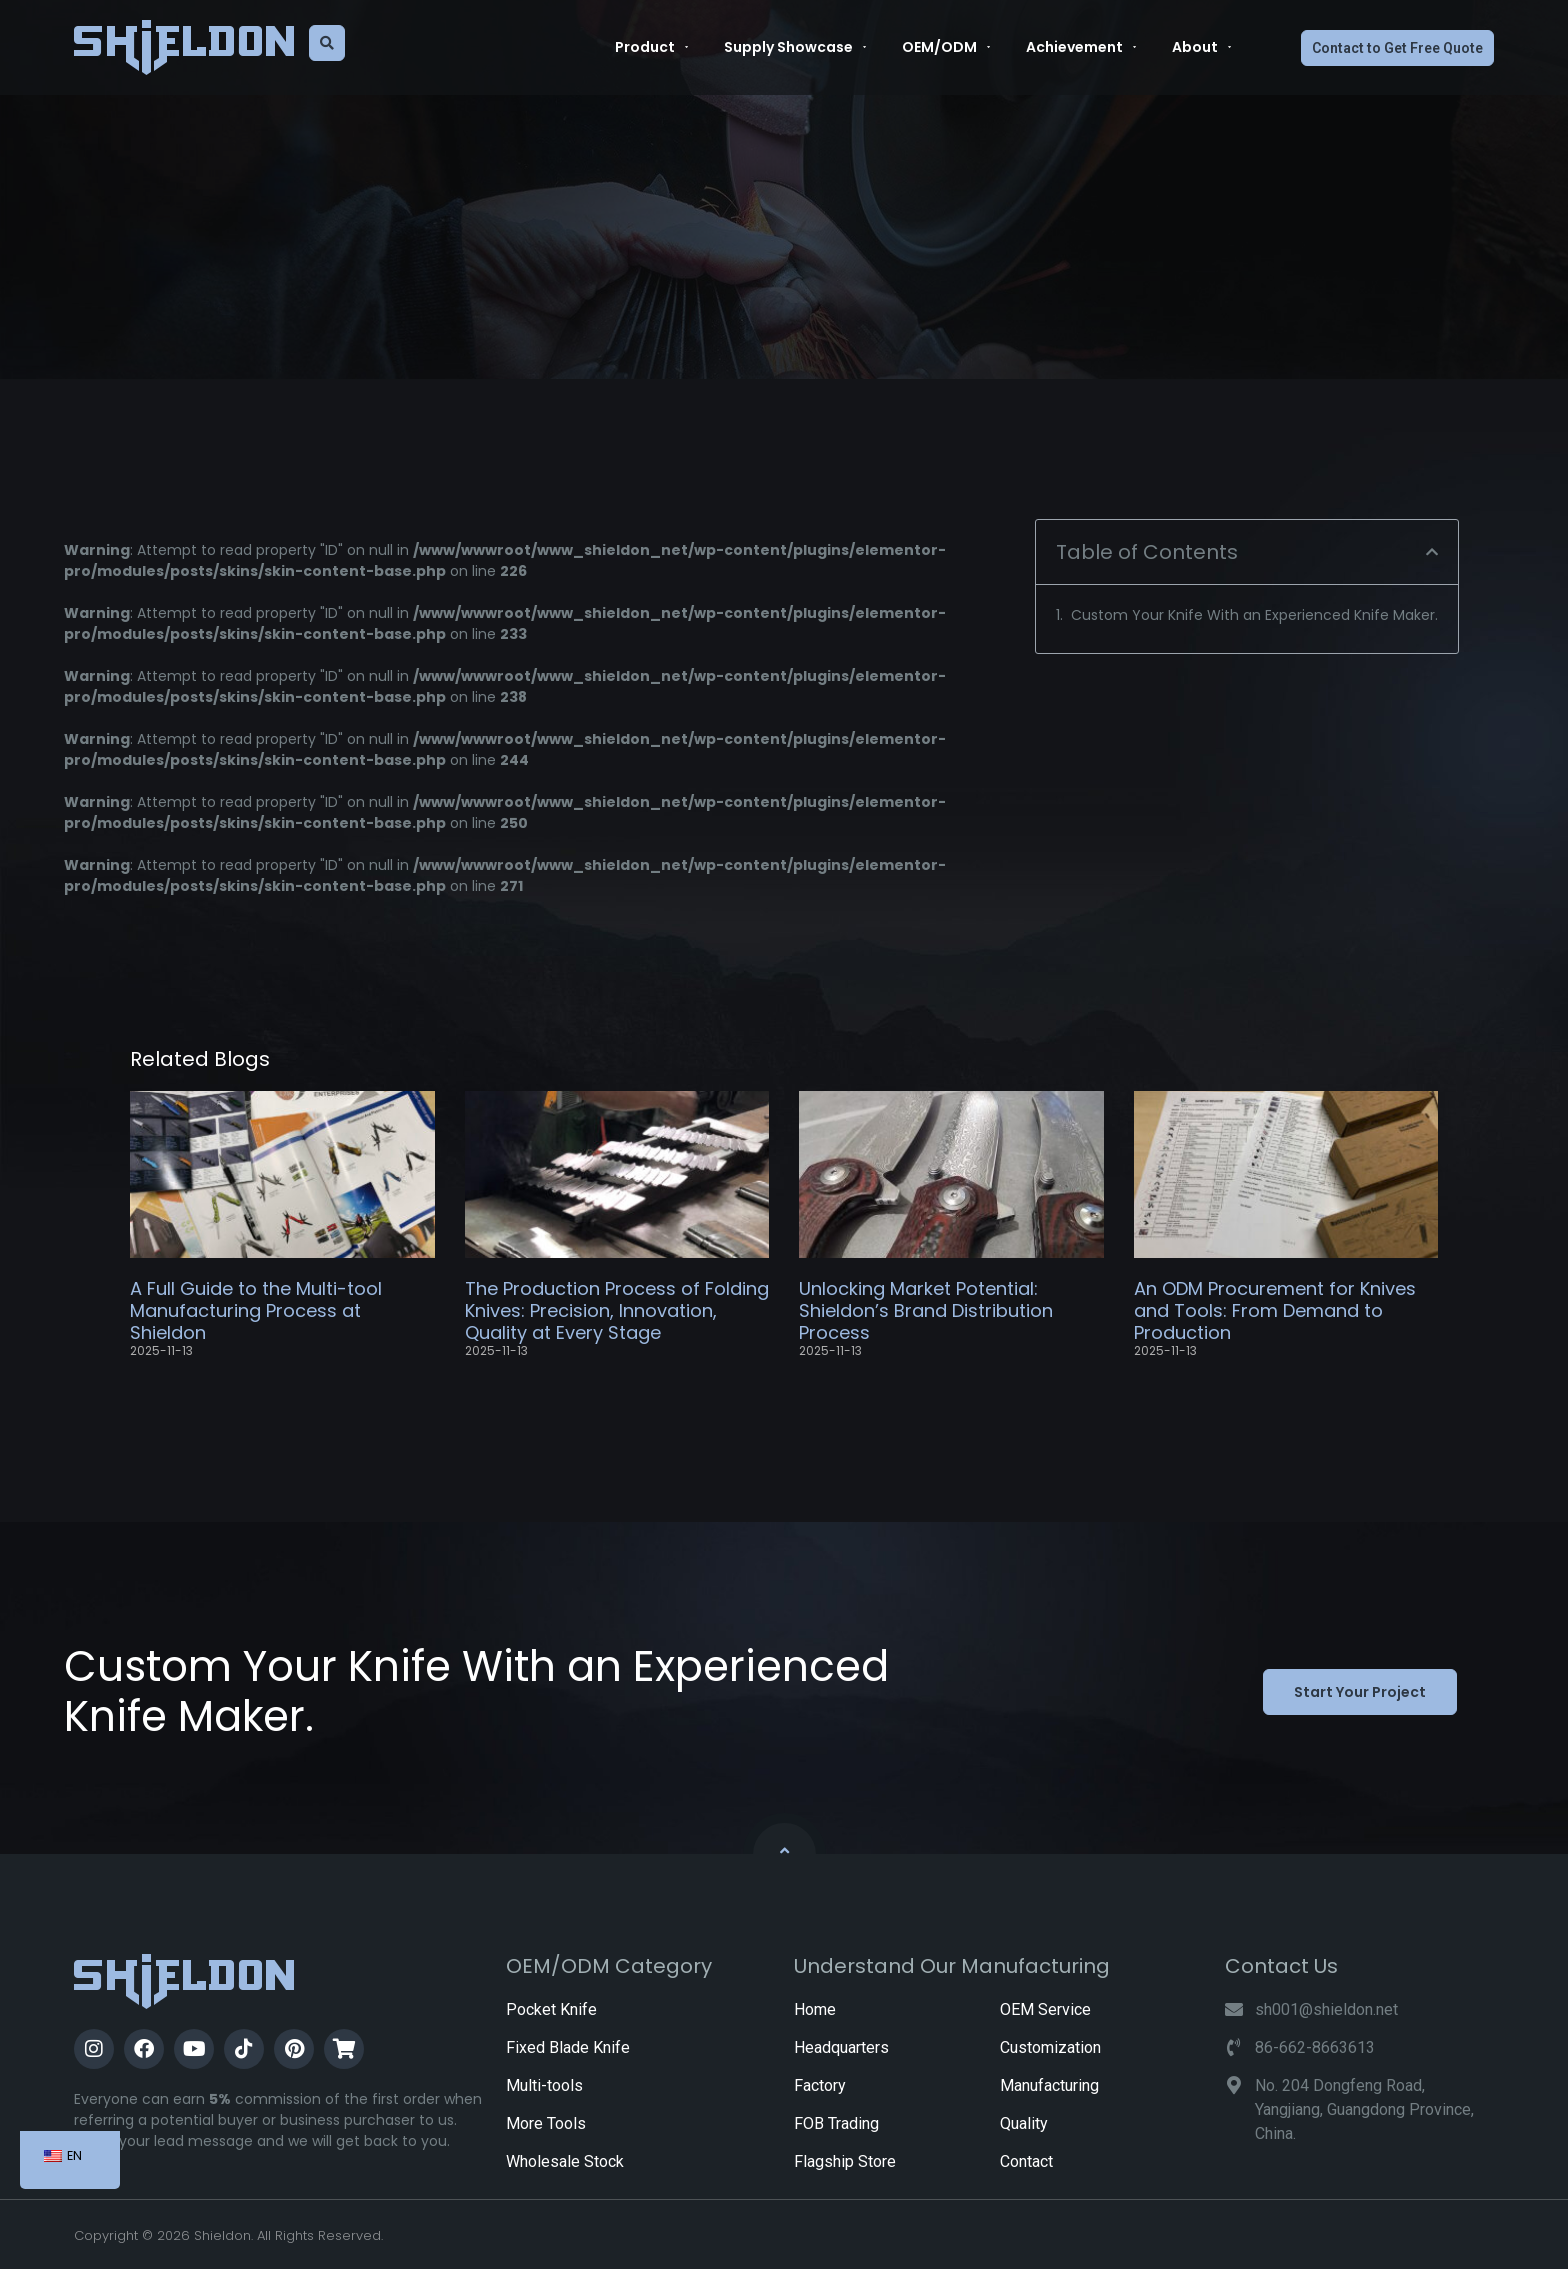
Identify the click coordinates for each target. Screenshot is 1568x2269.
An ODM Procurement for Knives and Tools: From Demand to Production (1275, 1310)
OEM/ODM (946, 47)
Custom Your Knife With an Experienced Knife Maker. (1254, 615)
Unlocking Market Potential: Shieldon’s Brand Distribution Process (926, 1310)
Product (651, 47)
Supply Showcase (795, 47)
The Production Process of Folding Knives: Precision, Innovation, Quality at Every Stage (617, 1310)
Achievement (1081, 47)
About (1201, 47)
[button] (1432, 552)
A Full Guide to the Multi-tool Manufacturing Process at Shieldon (256, 1310)
